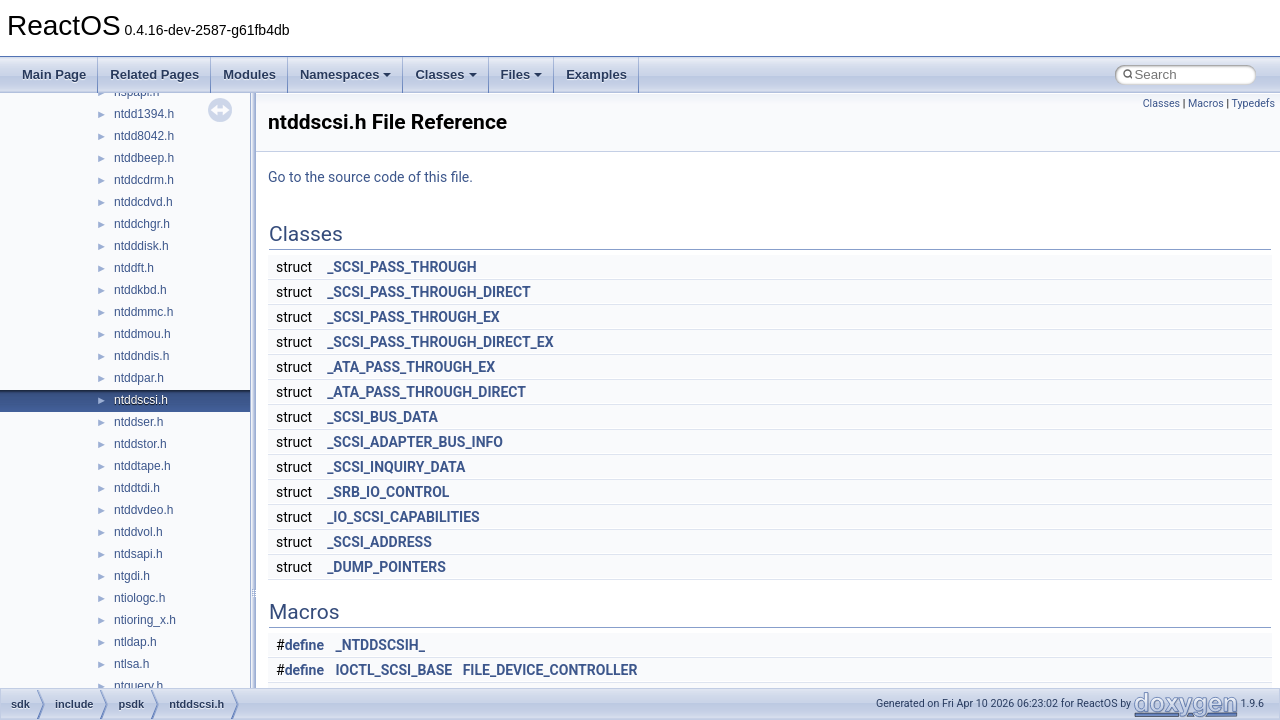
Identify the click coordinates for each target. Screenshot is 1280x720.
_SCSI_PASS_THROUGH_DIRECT (428, 292)
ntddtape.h (142, 466)
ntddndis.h (141, 356)
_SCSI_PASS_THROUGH (402, 267)
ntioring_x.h (145, 620)
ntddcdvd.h (143, 202)
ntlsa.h (131, 664)
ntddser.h (138, 422)
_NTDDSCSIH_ (380, 645)
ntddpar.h (139, 378)
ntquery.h (138, 686)
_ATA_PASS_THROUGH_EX (411, 367)
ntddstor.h (140, 444)
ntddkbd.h (140, 290)
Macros (1206, 103)
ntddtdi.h (137, 488)
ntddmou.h (142, 334)
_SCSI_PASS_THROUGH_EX (413, 317)
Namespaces (346, 74)
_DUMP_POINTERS (386, 567)
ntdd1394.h (144, 114)
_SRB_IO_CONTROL (388, 492)
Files (522, 74)
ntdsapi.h (138, 554)
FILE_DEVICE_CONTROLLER (550, 670)
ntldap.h (135, 642)
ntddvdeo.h (143, 510)
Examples (596, 74)
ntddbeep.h (144, 158)
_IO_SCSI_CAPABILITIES (403, 517)
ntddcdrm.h (144, 180)
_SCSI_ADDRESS (379, 542)
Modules (249, 74)
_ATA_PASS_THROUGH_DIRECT (426, 392)
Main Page (54, 74)
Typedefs (1253, 103)
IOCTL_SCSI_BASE (394, 670)
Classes (445, 74)
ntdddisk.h (141, 246)
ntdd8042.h (144, 136)
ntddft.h (134, 268)
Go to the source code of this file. (370, 177)
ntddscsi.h (141, 400)
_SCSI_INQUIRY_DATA (396, 467)
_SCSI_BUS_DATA (382, 417)
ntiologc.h (139, 598)
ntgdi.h (132, 576)
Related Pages (154, 74)
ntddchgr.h (142, 224)
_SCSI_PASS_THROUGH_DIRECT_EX (440, 342)
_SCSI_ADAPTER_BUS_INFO (415, 442)
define (304, 645)
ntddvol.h (138, 532)
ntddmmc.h (143, 312)
